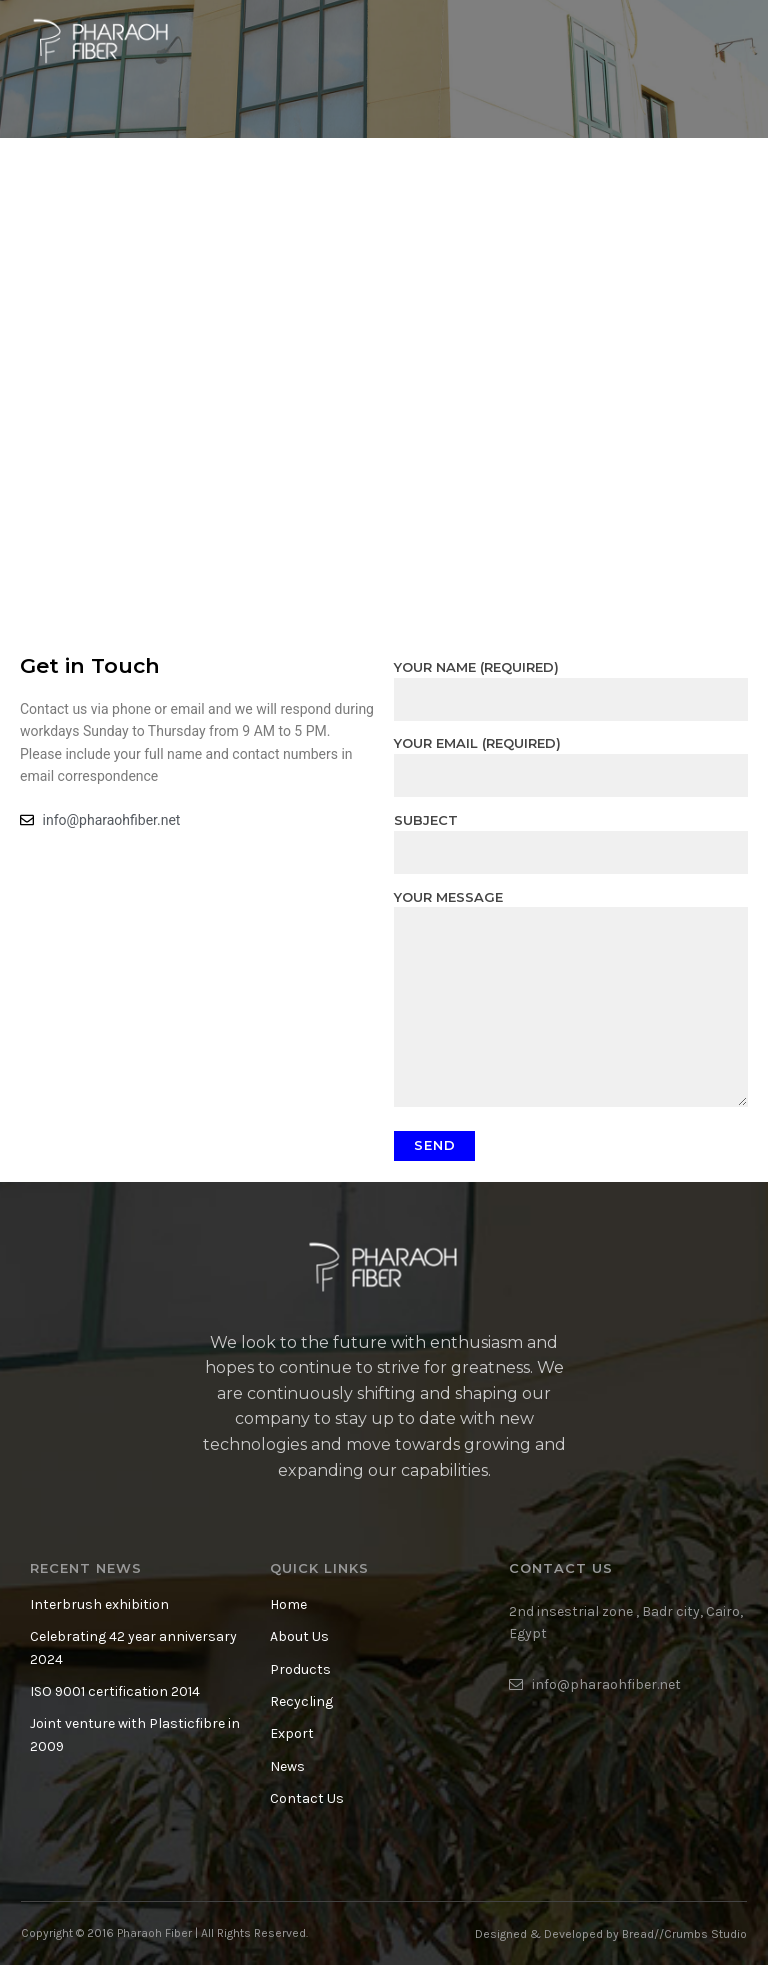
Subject (571, 836)
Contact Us (307, 1798)
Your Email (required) (571, 759)
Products (300, 1669)
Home (288, 1604)
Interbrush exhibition (99, 1604)
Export (292, 1733)
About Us (299, 1636)
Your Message (571, 1000)
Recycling (301, 1701)
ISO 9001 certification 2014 (115, 1691)
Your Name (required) (571, 683)
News (287, 1766)
